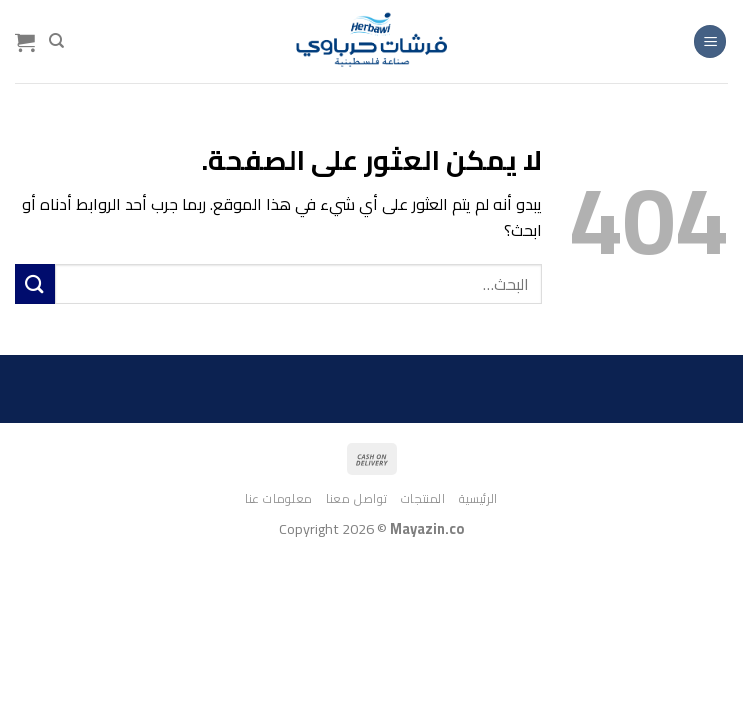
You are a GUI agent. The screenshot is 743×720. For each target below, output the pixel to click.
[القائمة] (710, 41)
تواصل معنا (356, 498)
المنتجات (423, 498)
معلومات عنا (279, 498)
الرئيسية (478, 498)
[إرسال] (35, 283)
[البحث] (56, 41)
